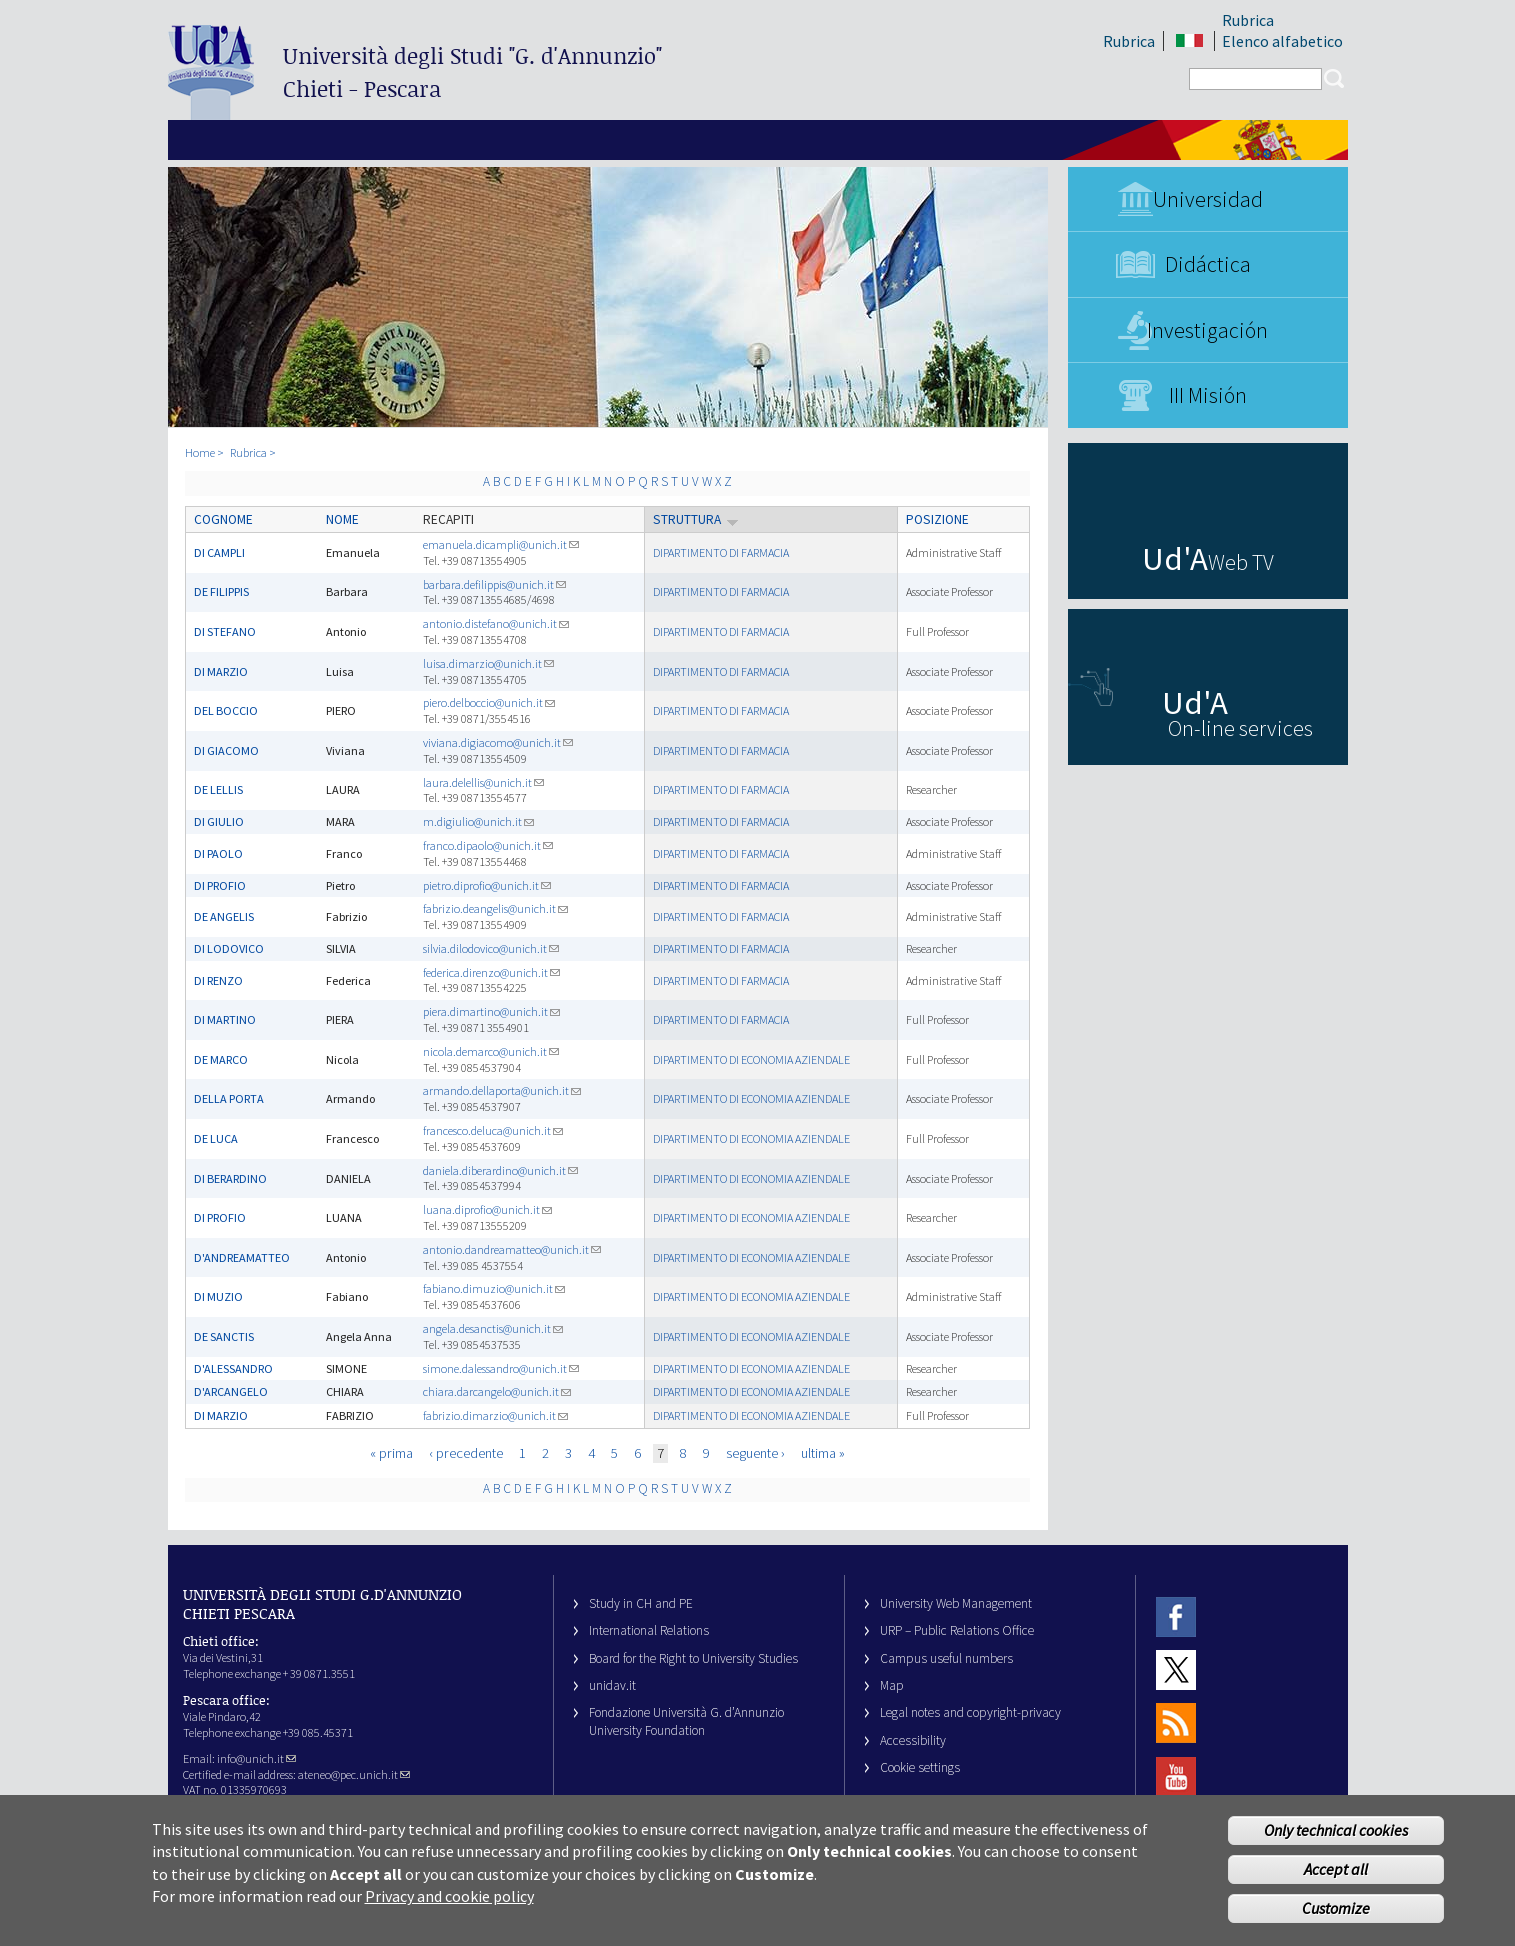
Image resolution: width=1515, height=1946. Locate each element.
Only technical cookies (1336, 1844)
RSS (1176, 1723)
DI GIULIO (219, 821)
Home (200, 452)
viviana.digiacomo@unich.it (498, 742)
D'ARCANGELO (231, 1391)
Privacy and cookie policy (449, 1910)
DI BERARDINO (230, 1178)
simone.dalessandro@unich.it (501, 1368)
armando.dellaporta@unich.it (502, 1090)
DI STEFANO (225, 631)
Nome (342, 519)
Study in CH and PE (641, 1603)
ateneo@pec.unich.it (354, 1774)
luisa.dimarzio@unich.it (488, 663)
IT (1190, 41)
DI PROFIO (220, 885)
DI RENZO (218, 980)
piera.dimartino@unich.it (491, 1011)
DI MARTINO (225, 1019)
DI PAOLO (218, 853)
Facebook (1176, 1616)
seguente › (755, 1453)
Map (892, 1685)
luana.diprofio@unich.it (487, 1209)
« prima (391, 1453)
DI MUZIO (218, 1296)
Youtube (1176, 1776)
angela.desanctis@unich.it (493, 1328)
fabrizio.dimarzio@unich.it (495, 1415)
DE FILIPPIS (221, 591)
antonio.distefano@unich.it (496, 623)
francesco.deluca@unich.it (493, 1130)
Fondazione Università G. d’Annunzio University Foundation (686, 1721)
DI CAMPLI (219, 552)
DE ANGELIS (224, 916)
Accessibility (913, 1740)
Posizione (937, 519)
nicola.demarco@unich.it (491, 1051)
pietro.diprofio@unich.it (487, 885)
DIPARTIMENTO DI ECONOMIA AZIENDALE (751, 1059)
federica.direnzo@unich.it (491, 972)
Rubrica (1129, 41)
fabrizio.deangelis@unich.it (495, 908)
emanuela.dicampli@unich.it (501, 544)
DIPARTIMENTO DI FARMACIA (721, 552)
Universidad (1208, 199)
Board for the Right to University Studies (693, 1658)
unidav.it (612, 1685)
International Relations (649, 1630)
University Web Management (956, 1603)
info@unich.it (256, 1758)
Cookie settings (920, 1767)
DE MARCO (221, 1059)
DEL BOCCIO (226, 710)
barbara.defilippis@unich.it (494, 584)
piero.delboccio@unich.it (489, 702)
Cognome (223, 519)
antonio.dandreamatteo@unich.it (512, 1249)
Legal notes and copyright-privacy (970, 1712)
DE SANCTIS (224, 1336)
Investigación (1207, 330)
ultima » (823, 1453)
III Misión (1208, 395)
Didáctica (1208, 264)
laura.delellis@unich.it (483, 782)
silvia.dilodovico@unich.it (491, 948)
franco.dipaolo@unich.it (488, 845)
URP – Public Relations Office (957, 1630)
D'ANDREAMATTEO (242, 1257)
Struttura (696, 519)
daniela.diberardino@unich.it (500, 1170)
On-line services (1240, 728)
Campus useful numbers (946, 1658)
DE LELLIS (218, 789)
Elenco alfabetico (1282, 41)
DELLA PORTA (229, 1098)
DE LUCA (216, 1138)
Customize (1336, 1921)
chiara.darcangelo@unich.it (497, 1391)
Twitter (1176, 1669)
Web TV (1241, 562)
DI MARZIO (221, 671)
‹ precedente (466, 1453)
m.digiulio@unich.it (478, 821)
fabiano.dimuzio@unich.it (494, 1288)
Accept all (1336, 1883)
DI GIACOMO (226, 750)
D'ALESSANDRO (233, 1368)
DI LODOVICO (229, 948)
